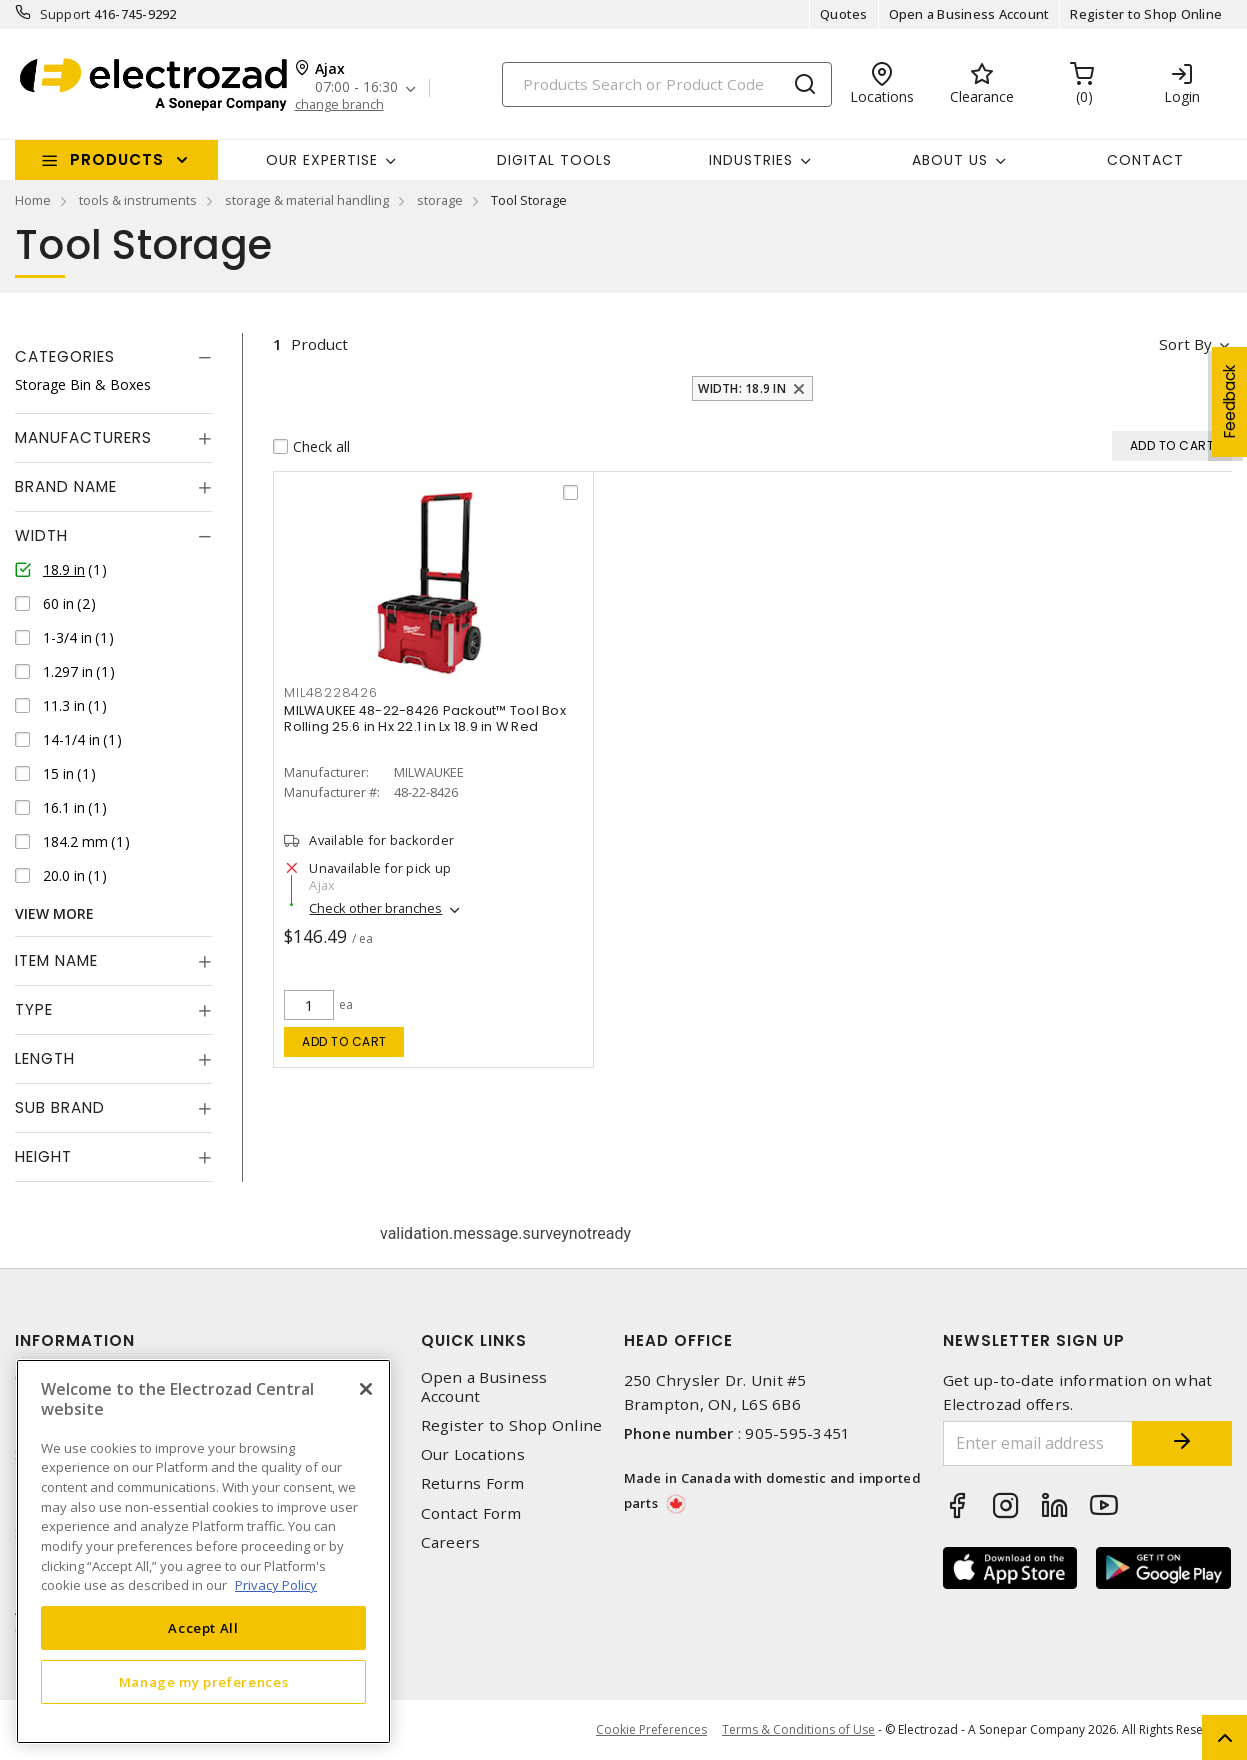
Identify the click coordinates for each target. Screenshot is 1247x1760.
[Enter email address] (1038, 1443)
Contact (1145, 160)
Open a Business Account (969, 14)
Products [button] (117, 159)
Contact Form (471, 1513)
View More (54, 913)
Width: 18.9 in (742, 388)
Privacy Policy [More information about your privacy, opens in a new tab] (276, 1585)
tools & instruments (138, 200)
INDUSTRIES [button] (751, 160)
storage (440, 200)
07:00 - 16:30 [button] (356, 87)
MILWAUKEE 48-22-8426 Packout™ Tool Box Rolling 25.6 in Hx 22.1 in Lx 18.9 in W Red (425, 718)
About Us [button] (950, 160)
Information (75, 1340)
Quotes (844, 14)
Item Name (56, 960)
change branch (339, 104)
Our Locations (473, 1454)
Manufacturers (83, 437)
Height (43, 1156)
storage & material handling (307, 200)
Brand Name (66, 486)
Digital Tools (554, 160)
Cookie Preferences (651, 1730)
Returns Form (473, 1483)
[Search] (667, 84)
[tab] (113, 357)
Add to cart (344, 1041)
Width (41, 535)
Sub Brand (60, 1107)
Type (34, 1009)
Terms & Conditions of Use (798, 1729)
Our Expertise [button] (322, 160)
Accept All (203, 1628)
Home (33, 200)
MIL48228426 (330, 692)
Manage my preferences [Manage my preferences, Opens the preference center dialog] (204, 1682)
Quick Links (474, 1340)
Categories (65, 356)
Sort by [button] (1185, 344)
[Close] (366, 1389)
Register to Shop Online (1146, 14)
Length (45, 1058)
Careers (451, 1542)
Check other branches (375, 909)
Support (65, 14)
